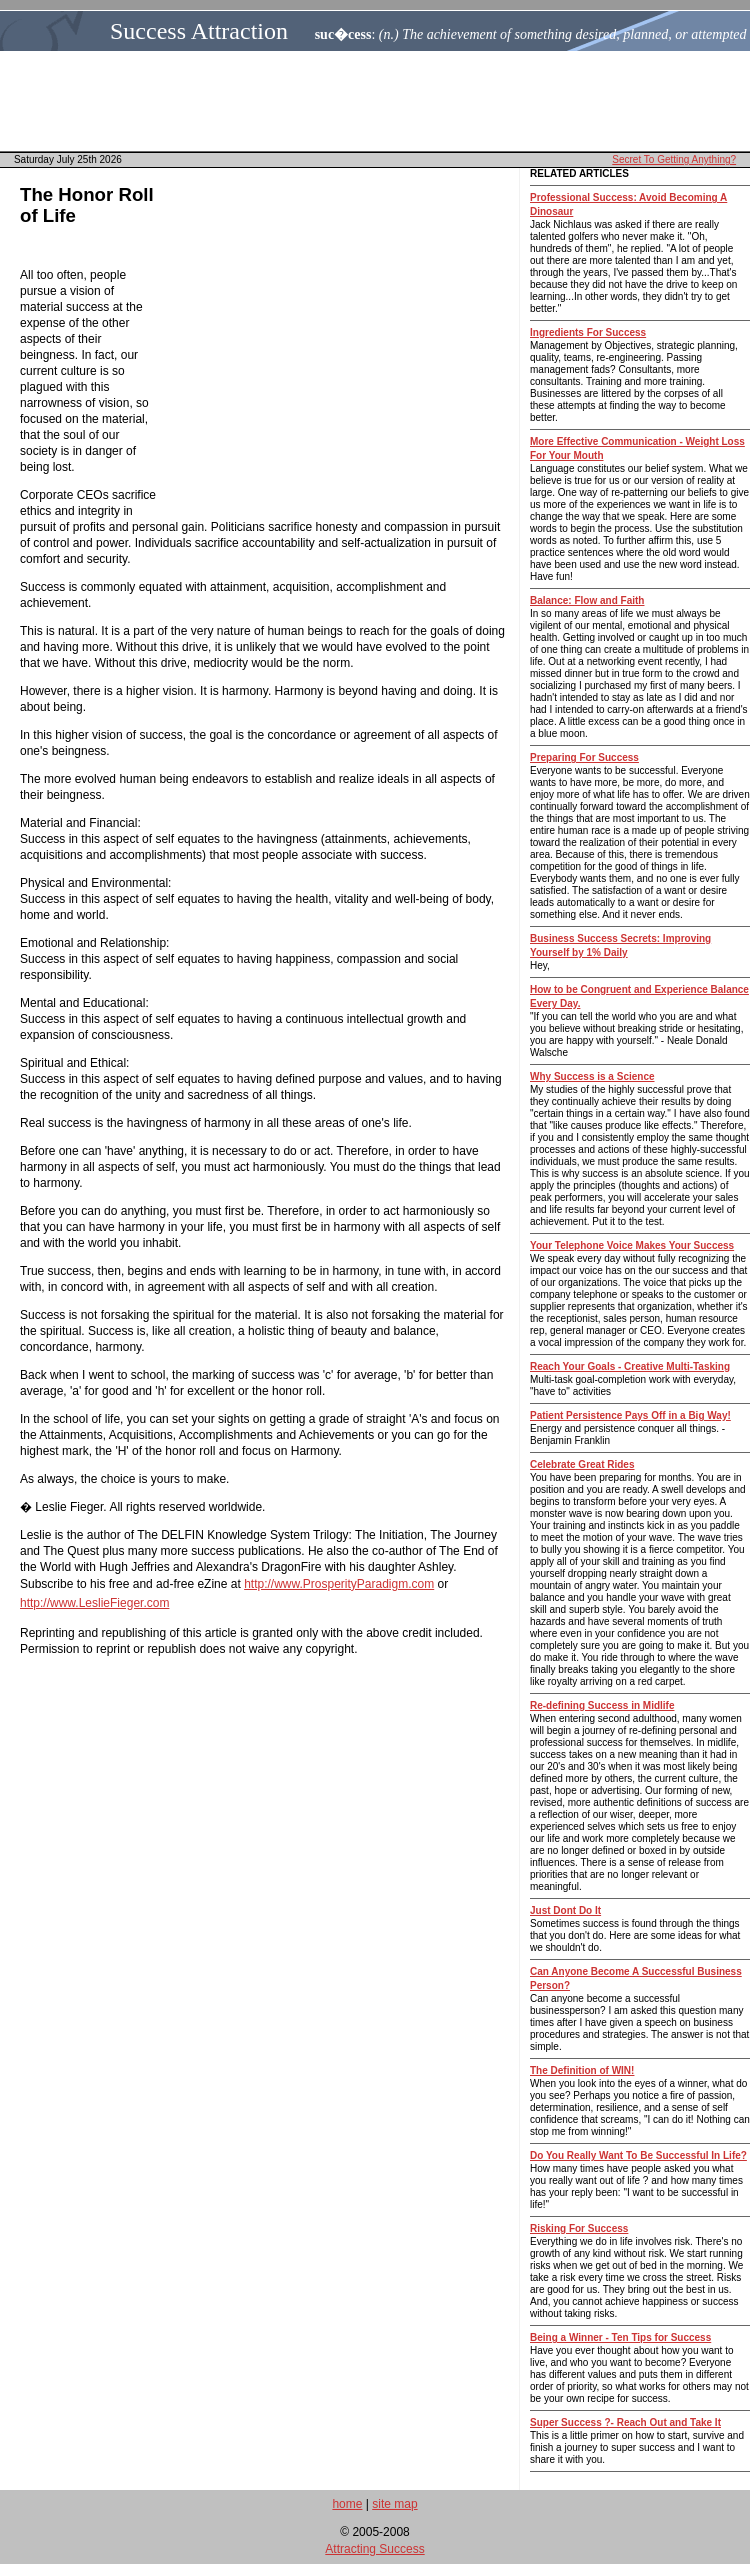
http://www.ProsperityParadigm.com (339, 1584)
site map (394, 2504)
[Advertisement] (381, 101)
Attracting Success (374, 2549)
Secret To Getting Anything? (674, 159)
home (347, 2504)
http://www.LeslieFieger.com (94, 1603)
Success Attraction (199, 31)
